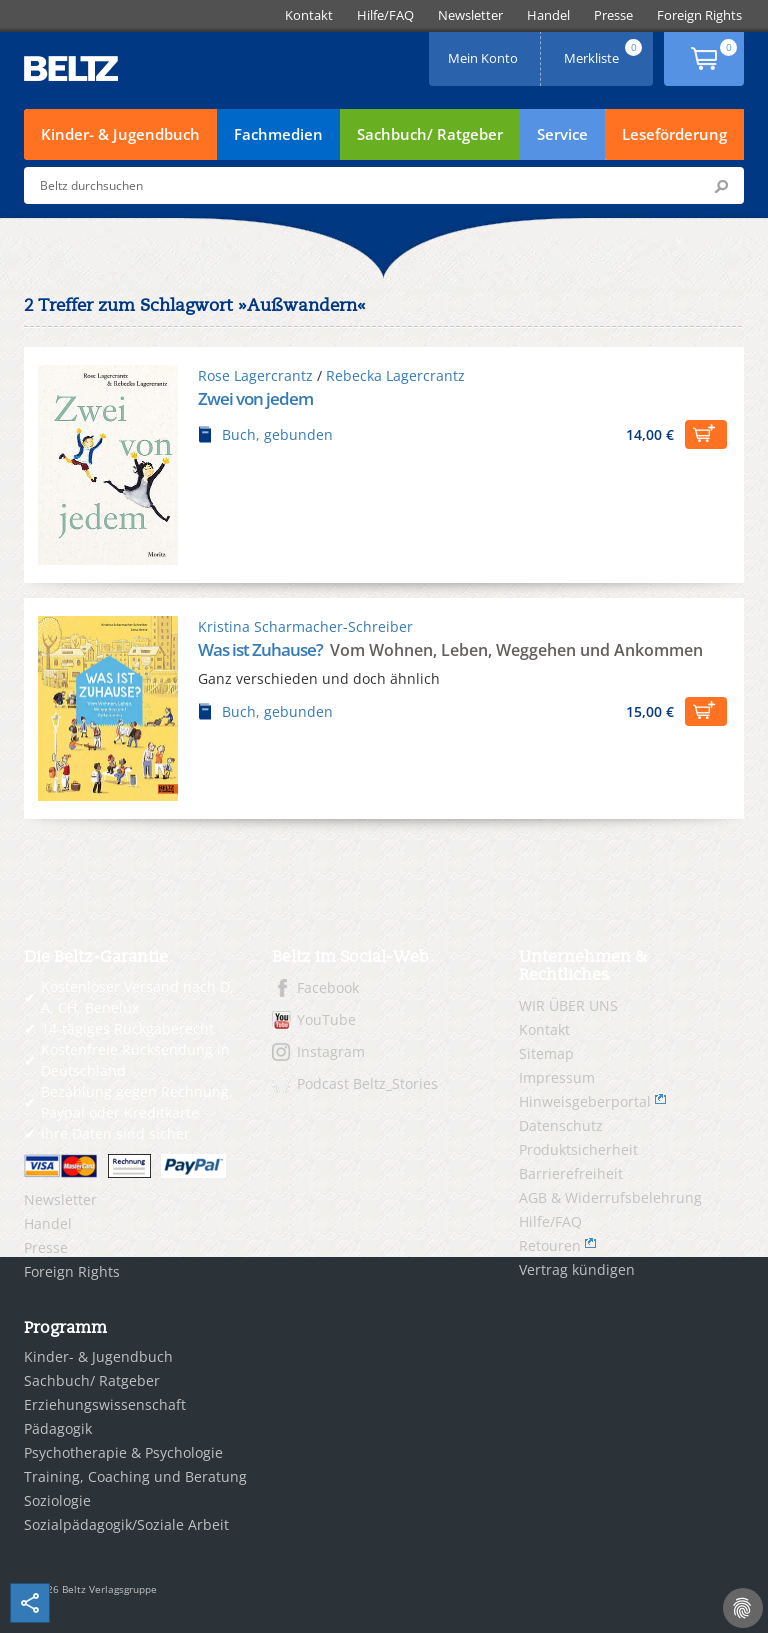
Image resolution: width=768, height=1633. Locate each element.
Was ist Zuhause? (262, 649)
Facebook (328, 987)
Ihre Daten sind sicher (115, 1133)
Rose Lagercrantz (255, 375)
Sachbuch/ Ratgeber (430, 134)
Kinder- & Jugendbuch (120, 134)
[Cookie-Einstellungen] (743, 1608)
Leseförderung (674, 134)
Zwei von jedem (255, 398)
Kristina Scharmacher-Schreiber (305, 626)
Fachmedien (278, 134)
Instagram (331, 1051)
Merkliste (605, 51)
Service (562, 134)
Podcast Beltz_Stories (367, 1083)
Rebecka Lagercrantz (395, 375)
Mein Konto (485, 51)
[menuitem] (309, 15)
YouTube (326, 1019)
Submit (721, 186)
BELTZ (72, 68)
